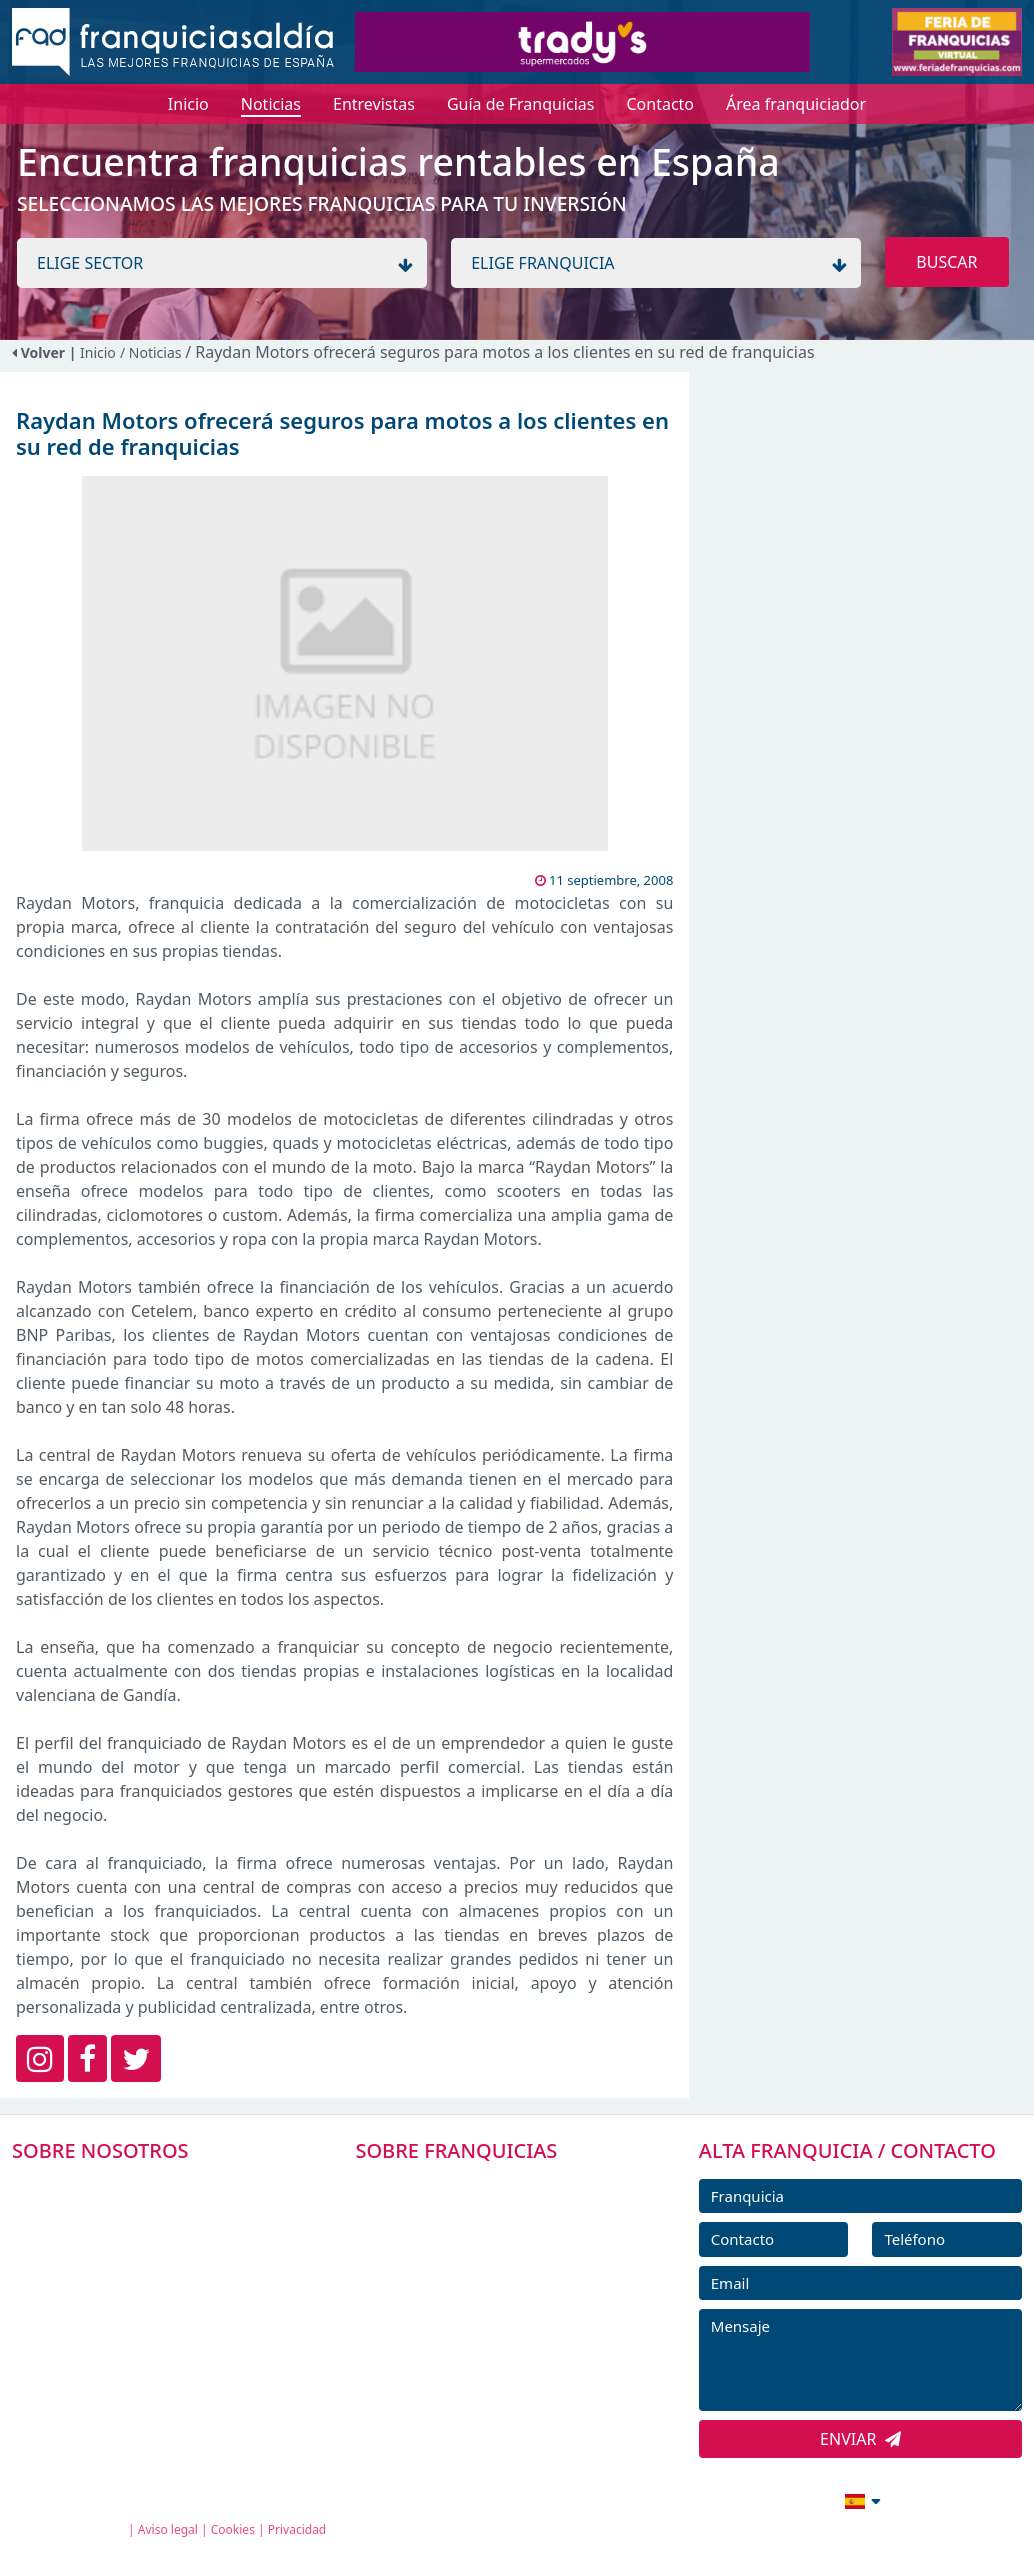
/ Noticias (152, 352)
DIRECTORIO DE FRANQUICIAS (493, 2231)
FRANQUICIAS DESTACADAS (482, 2276)
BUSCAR (946, 262)
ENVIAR (860, 2439)
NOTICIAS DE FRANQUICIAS (482, 2321)
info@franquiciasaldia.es (690, 2499)
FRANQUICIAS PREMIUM (471, 2186)
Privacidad (297, 2529)
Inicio (98, 352)
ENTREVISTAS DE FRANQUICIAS (495, 2366)
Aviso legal (168, 2529)
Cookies (233, 2529)
